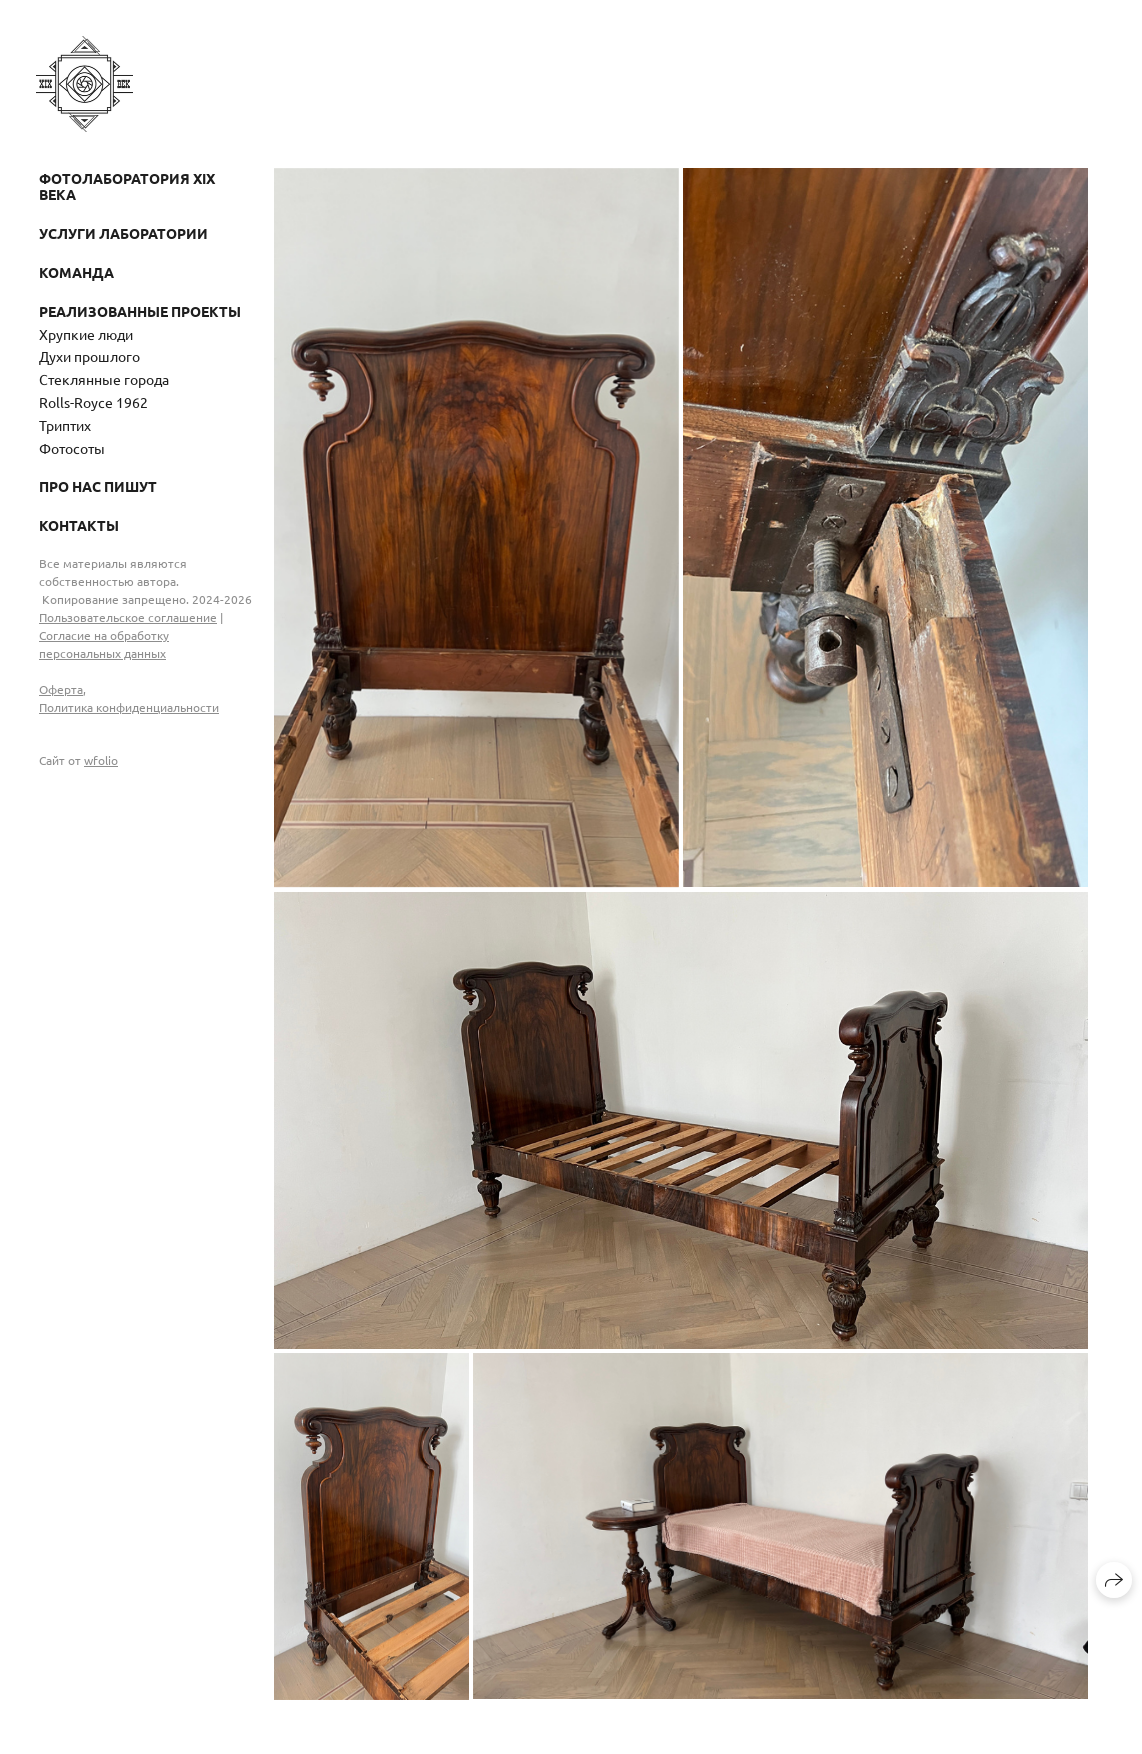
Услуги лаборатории (123, 233)
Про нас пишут (98, 486)
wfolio (101, 760)
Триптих (65, 425)
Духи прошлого (89, 356)
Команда (76, 272)
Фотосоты (72, 448)
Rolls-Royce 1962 (93, 402)
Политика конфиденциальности (129, 707)
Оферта (61, 689)
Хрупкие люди (86, 334)
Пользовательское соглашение (128, 617)
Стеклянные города (104, 379)
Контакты (79, 525)
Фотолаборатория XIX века (127, 186)
